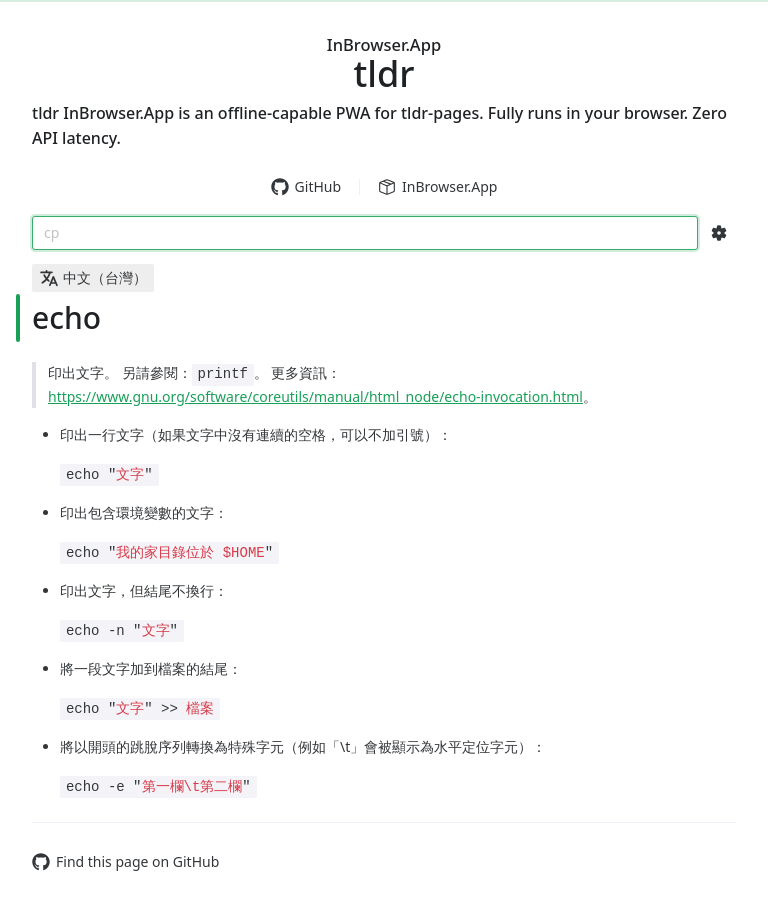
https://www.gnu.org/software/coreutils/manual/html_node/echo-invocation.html (315, 396)
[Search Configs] (719, 233)
